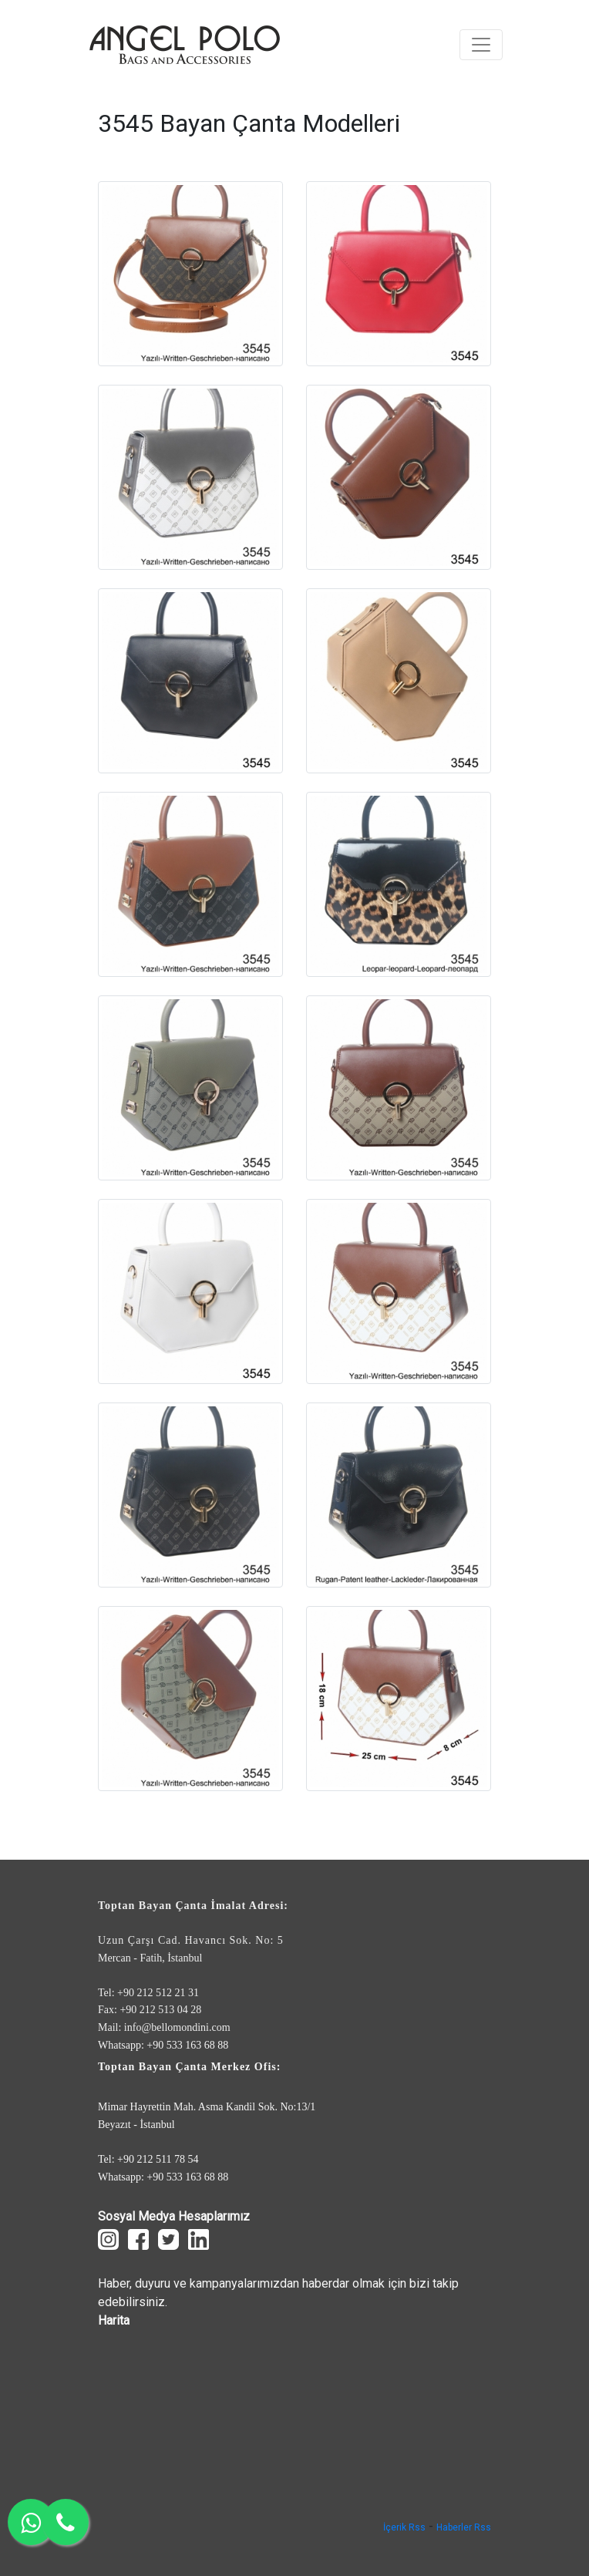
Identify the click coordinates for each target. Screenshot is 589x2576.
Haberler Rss (463, 2527)
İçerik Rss (404, 2527)
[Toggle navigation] (481, 44)
